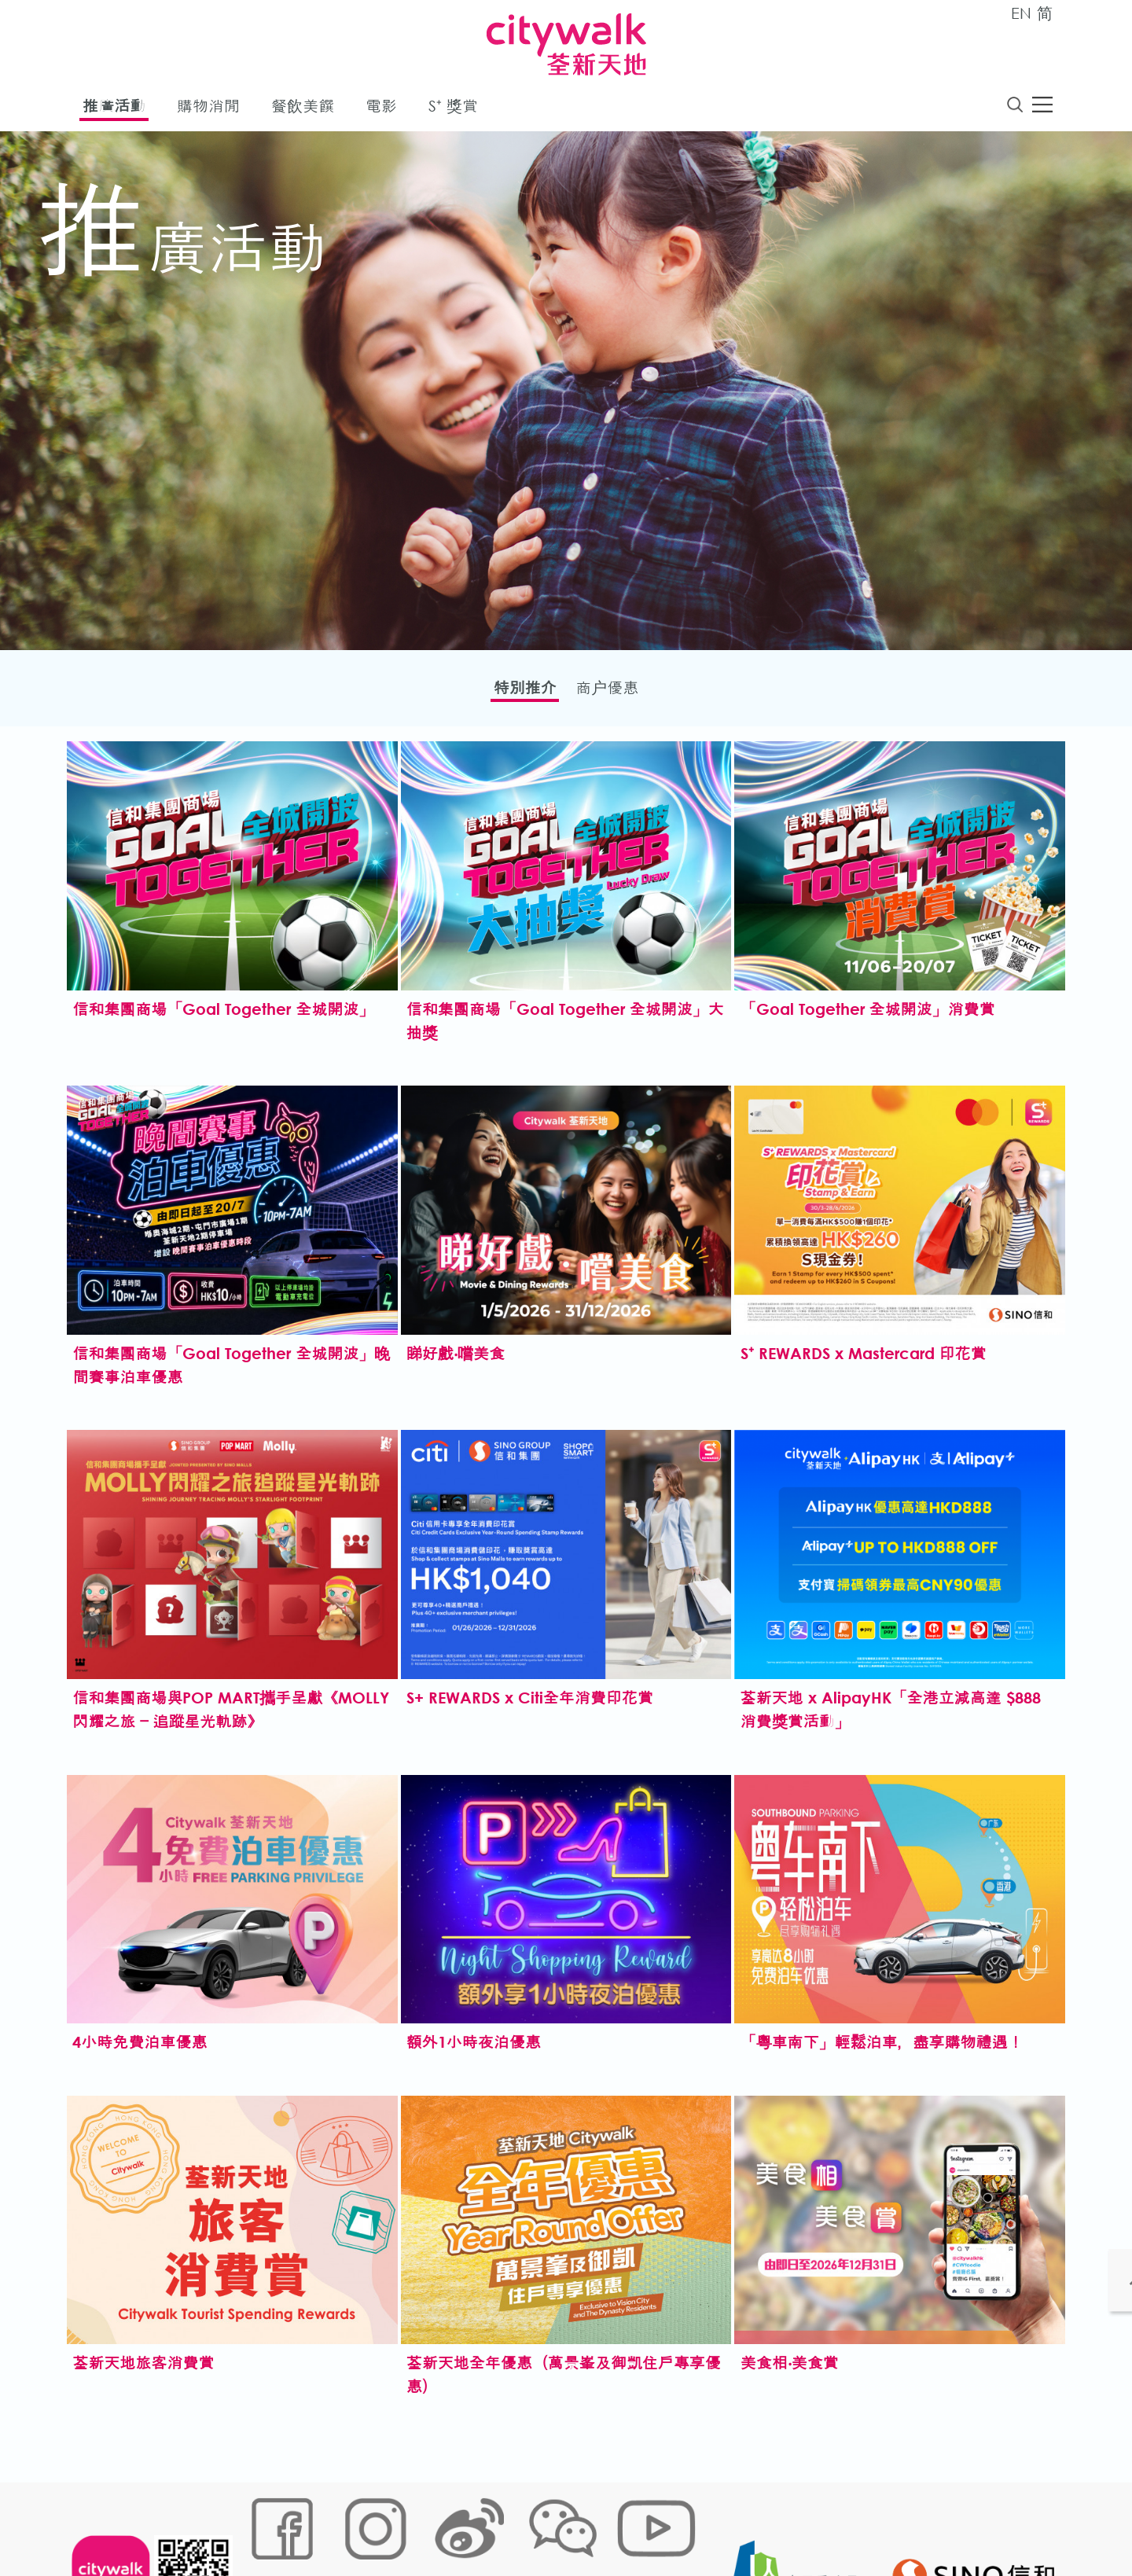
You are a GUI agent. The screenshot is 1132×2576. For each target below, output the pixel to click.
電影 (381, 109)
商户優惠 (617, 692)
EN (1021, 13)
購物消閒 (208, 109)
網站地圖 (264, 2524)
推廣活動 (114, 109)
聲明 (567, 2524)
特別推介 (514, 692)
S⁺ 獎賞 (453, 109)
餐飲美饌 (302, 109)
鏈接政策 (402, 2524)
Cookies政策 (333, 2524)
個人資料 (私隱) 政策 (490, 2524)
